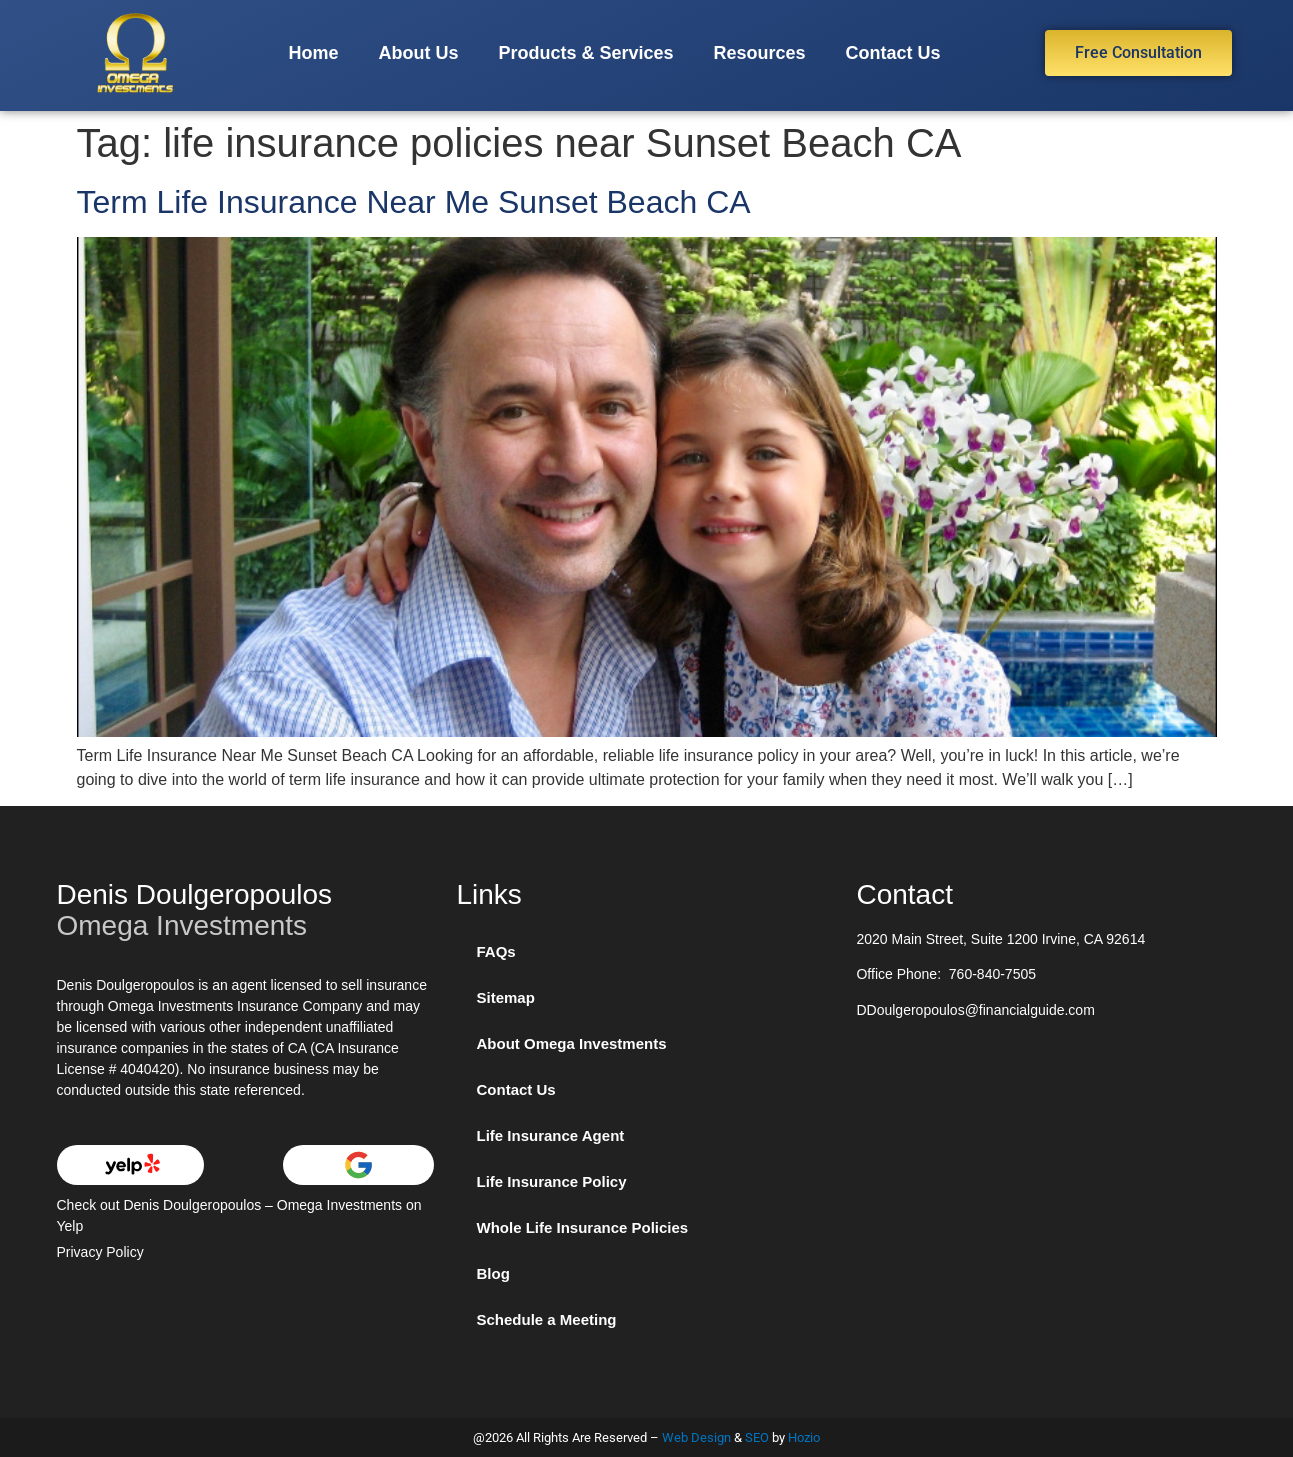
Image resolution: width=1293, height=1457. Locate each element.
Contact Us (893, 53)
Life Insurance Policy (551, 1181)
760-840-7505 (992, 974)
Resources (759, 53)
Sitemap (505, 997)
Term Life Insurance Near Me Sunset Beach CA (414, 202)
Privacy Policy (100, 1252)
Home (313, 53)
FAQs (495, 951)
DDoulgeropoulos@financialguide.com (975, 1010)
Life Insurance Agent (550, 1135)
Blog (492, 1273)
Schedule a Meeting (546, 1319)
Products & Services (585, 53)
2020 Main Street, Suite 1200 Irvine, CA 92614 (1000, 939)
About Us (418, 53)
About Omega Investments (571, 1043)
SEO (757, 1437)
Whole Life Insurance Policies (582, 1227)
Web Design (696, 1437)
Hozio (804, 1437)
